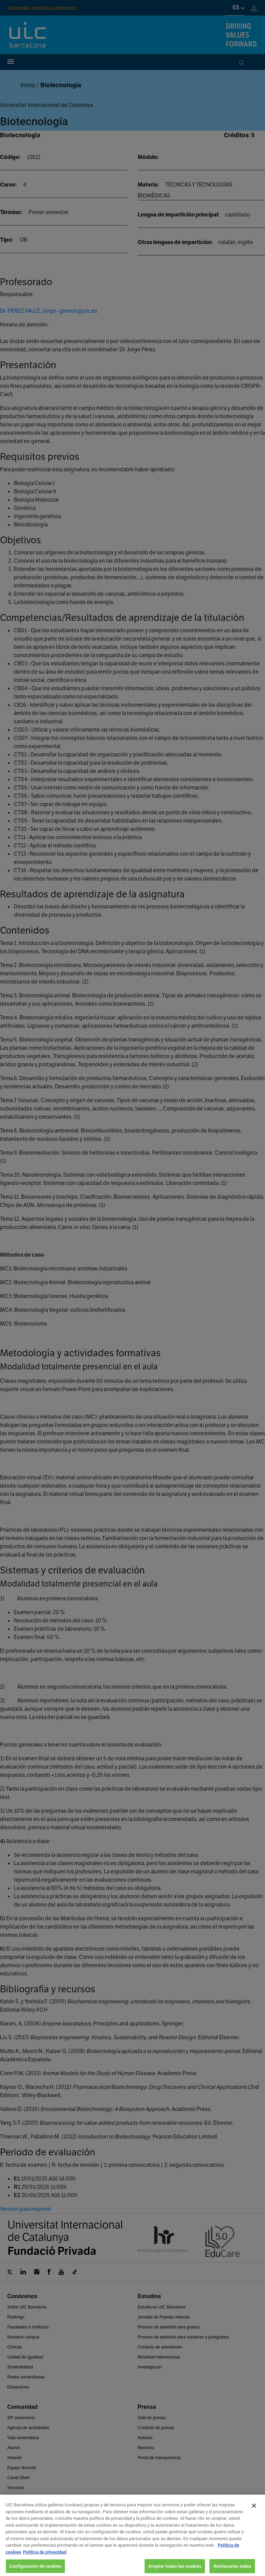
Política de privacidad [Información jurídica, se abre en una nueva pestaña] (45, 2560)
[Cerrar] (254, 2514)
